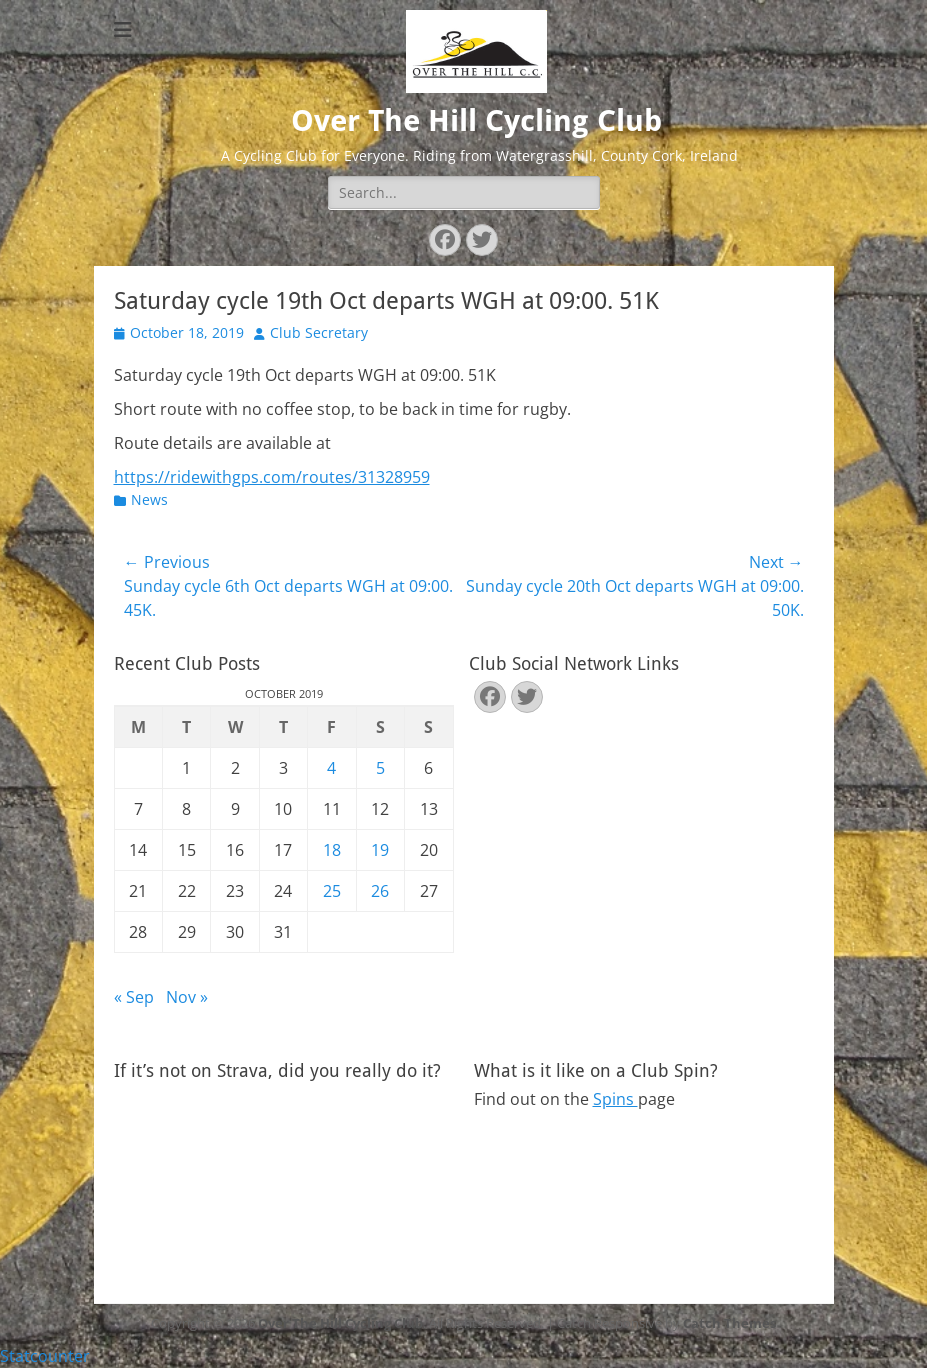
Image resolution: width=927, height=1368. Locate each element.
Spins (615, 1099)
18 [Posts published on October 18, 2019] (332, 850)
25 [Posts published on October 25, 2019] (332, 891)
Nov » (187, 997)
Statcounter (45, 1356)
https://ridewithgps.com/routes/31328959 (272, 477)
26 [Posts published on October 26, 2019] (380, 891)
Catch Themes (729, 1323)
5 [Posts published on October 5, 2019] (380, 768)
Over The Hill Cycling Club (476, 120)
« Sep (134, 997)
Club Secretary (319, 332)
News (149, 499)
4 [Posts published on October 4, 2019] (331, 768)
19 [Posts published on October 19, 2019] (380, 850)
